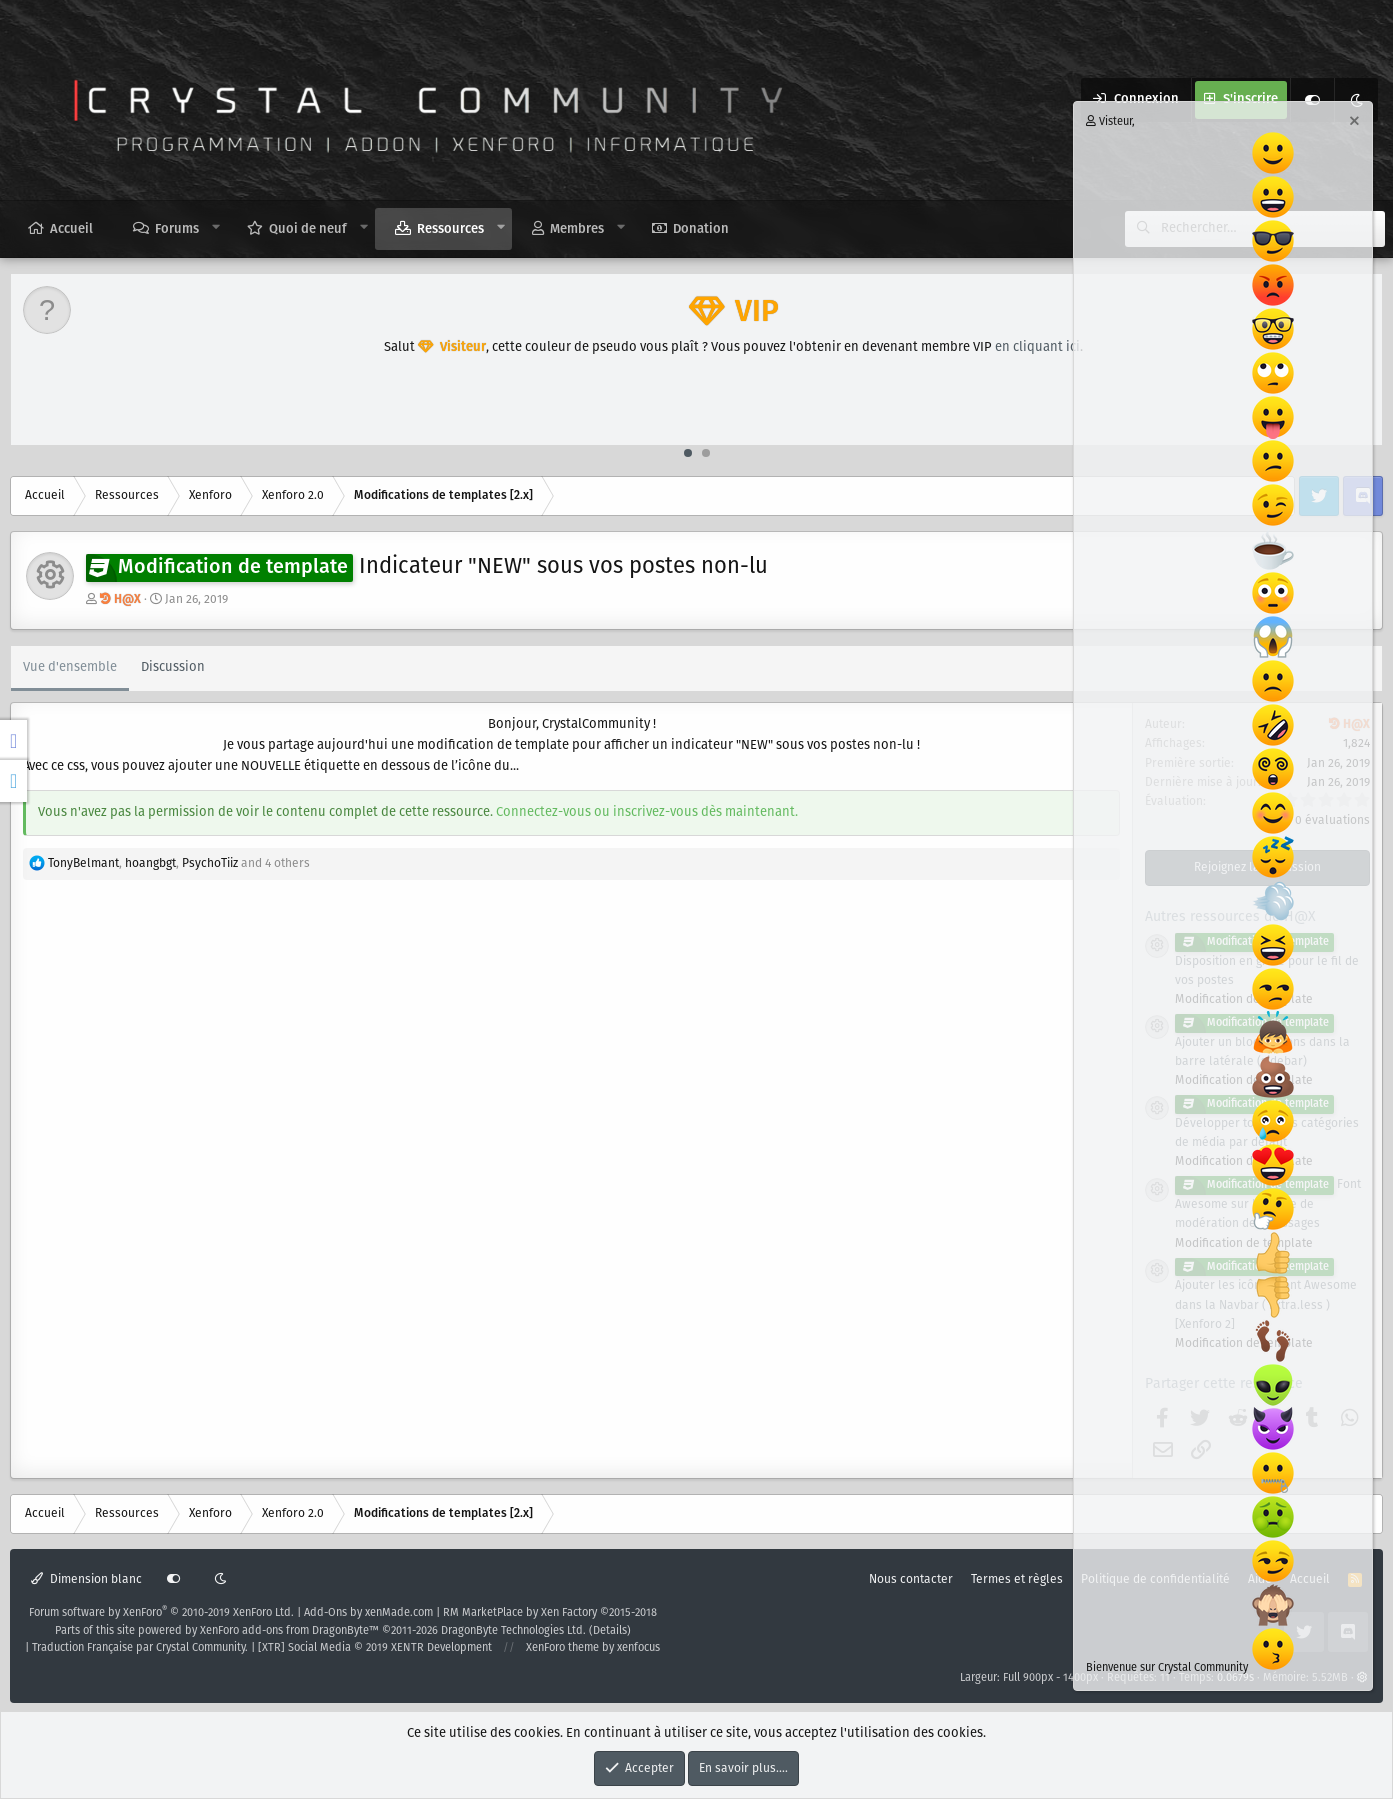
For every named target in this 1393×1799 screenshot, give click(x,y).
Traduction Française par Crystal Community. (140, 1648)
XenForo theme (562, 1648)
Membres (577, 229)
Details (610, 1631)
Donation (701, 229)
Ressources (450, 229)
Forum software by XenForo (161, 1613)
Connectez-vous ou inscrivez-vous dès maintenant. (647, 812)
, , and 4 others (179, 863)
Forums (177, 229)
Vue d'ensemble (70, 667)
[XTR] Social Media (375, 1648)
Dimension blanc (86, 1579)
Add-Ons (325, 1613)
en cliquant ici (1037, 347)
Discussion (173, 667)
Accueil (71, 229)
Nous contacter (911, 1579)
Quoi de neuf (308, 229)
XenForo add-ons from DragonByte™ (289, 1631)
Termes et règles (1017, 1579)
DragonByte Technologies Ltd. (513, 1631)
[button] (216, 228)
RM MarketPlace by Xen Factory (550, 1613)
